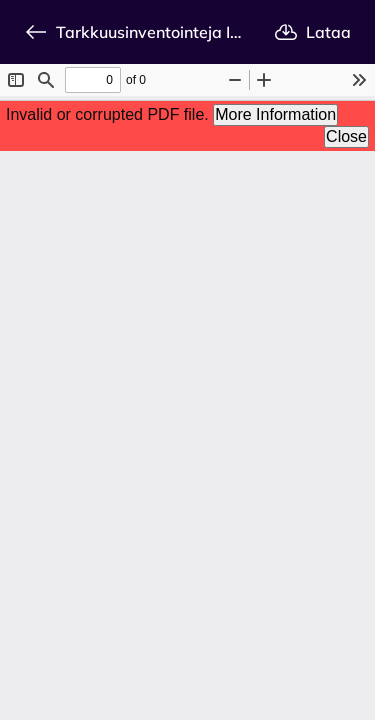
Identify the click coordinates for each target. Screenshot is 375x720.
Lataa (312, 32)
